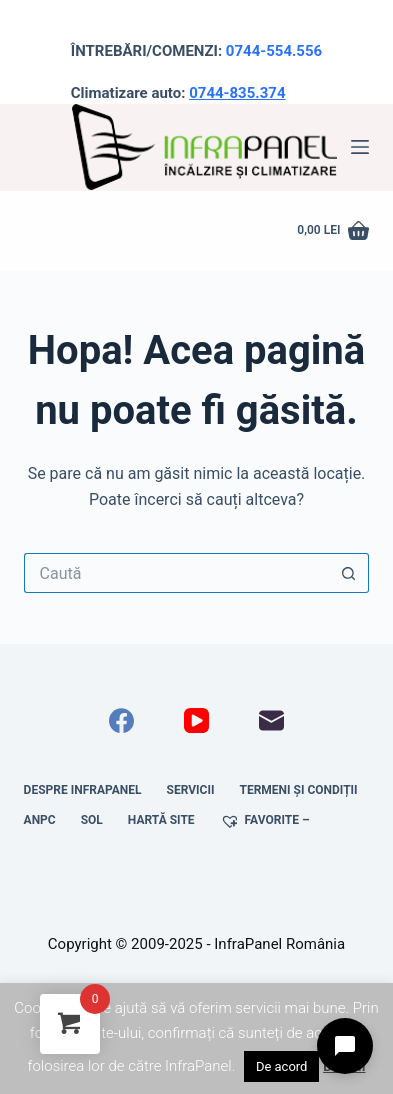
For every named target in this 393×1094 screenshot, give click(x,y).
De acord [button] (282, 1066)
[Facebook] (121, 720)
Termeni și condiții (298, 790)
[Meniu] (360, 147)
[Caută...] (177, 573)
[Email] (271, 720)
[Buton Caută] (349, 573)
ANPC (40, 820)
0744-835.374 (237, 93)
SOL (92, 820)
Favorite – (265, 821)
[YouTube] (196, 720)
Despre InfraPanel (83, 790)
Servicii (191, 790)
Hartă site (161, 820)
